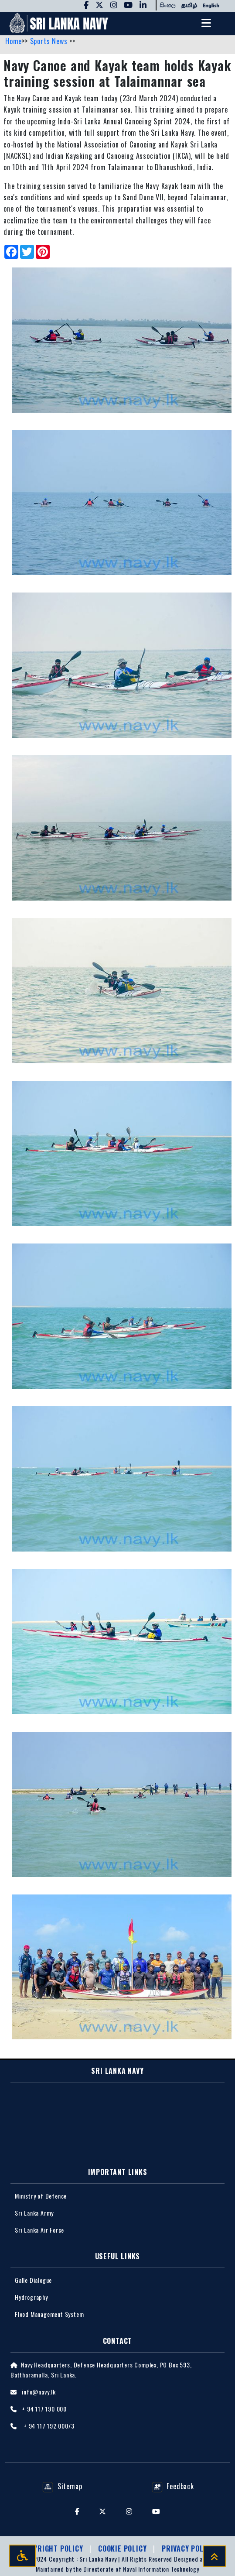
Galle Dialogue (33, 2280)
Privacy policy (188, 2548)
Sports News (50, 41)
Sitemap (62, 2486)
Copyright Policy (53, 2548)
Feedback (173, 2486)
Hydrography (31, 2297)
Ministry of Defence (41, 2195)
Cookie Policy (123, 2548)
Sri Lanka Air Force (39, 2229)
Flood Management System (49, 2314)
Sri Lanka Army (34, 2212)
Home (13, 41)
